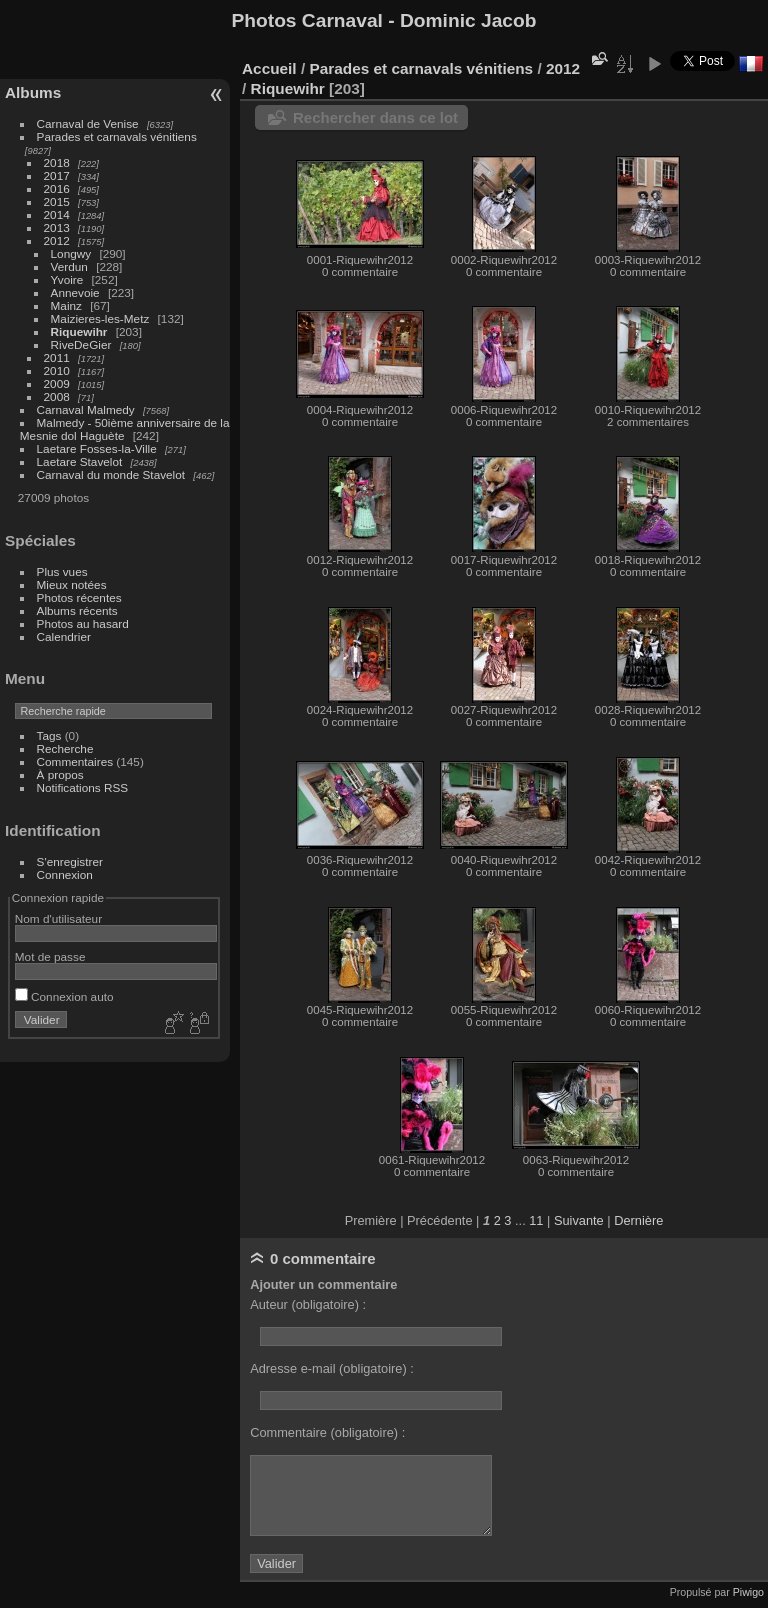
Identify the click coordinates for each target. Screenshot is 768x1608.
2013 (57, 227)
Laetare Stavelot (80, 461)
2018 (57, 162)
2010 (57, 370)
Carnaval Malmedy (86, 409)
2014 (57, 214)
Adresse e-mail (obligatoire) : (332, 1368)
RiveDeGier (81, 344)
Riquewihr (79, 331)
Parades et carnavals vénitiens (117, 136)
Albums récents (77, 610)
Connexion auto (64, 996)
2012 (57, 240)
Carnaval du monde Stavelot (111, 474)
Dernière (638, 1220)
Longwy (71, 253)
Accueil (269, 68)
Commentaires (75, 761)
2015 (57, 201)
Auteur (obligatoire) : (308, 1304)
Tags (49, 735)
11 (536, 1220)
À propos (60, 774)
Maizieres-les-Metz (100, 318)
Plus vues (62, 571)
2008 (57, 396)
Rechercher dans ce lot (375, 117)
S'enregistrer (70, 861)
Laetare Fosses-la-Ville (97, 448)
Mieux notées (72, 584)
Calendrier (64, 636)
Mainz (66, 305)
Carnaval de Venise (88, 123)
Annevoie (75, 292)
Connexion (65, 874)
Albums (33, 92)
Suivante (579, 1220)
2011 (57, 357)
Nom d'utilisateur (58, 918)
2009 (57, 383)
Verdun (69, 266)
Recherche (65, 748)
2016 (57, 188)
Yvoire (67, 279)
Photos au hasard (83, 623)
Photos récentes (79, 597)
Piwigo (748, 1592)
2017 (57, 175)
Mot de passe (50, 956)
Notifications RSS (83, 787)
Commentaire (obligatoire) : (327, 1432)
